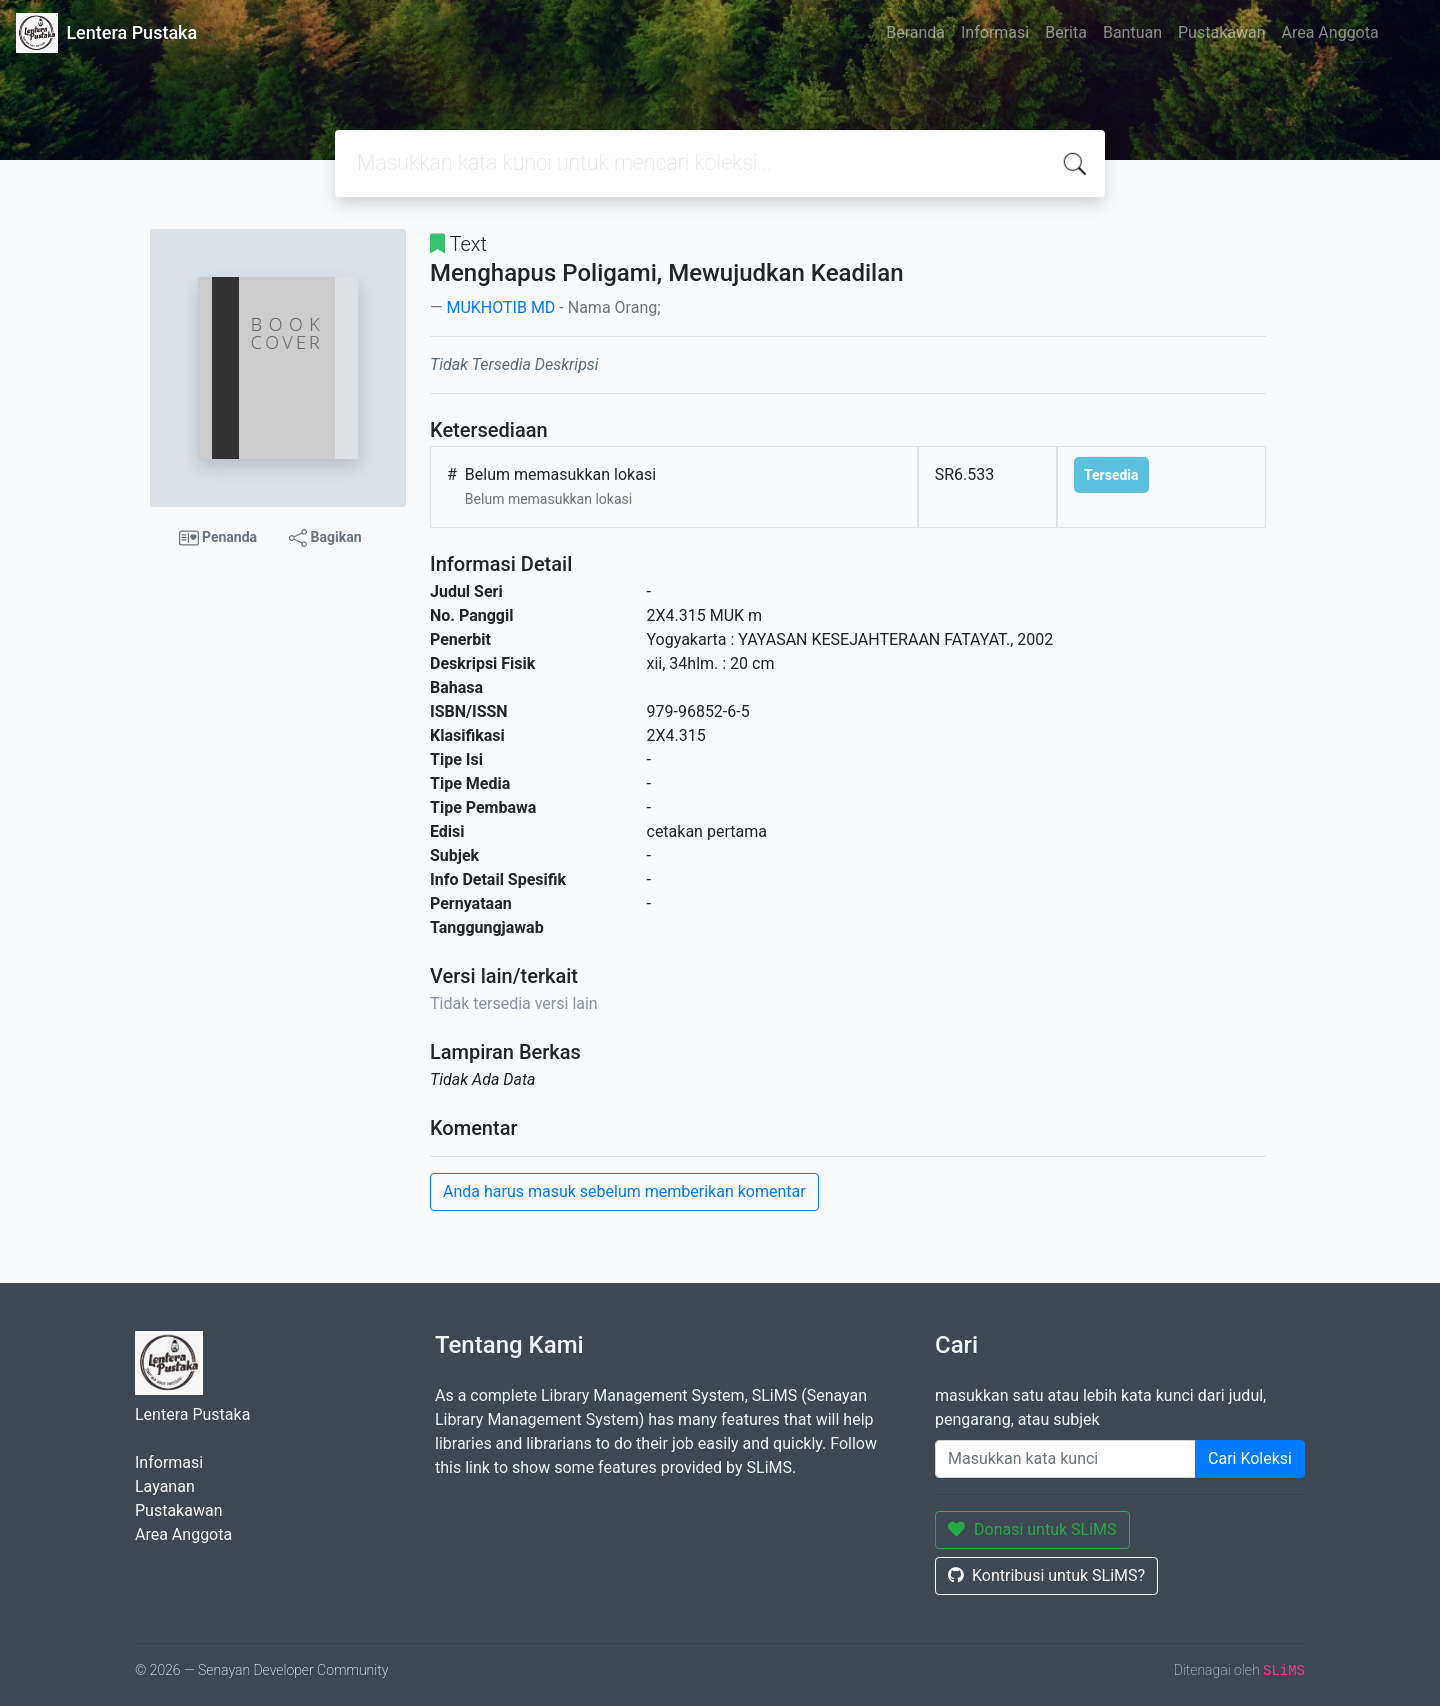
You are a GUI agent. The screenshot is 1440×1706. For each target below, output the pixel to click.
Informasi (995, 32)
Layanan (165, 1486)
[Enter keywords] (1065, 1459)
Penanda (218, 538)
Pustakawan (1221, 32)
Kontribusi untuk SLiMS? (1046, 1575)
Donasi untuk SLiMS (1032, 1529)
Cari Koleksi (1250, 1458)
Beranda (915, 32)
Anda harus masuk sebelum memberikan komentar (624, 1191)
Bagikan (325, 538)
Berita (1066, 32)
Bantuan (1132, 32)
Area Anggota (1330, 32)
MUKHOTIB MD (500, 307)
